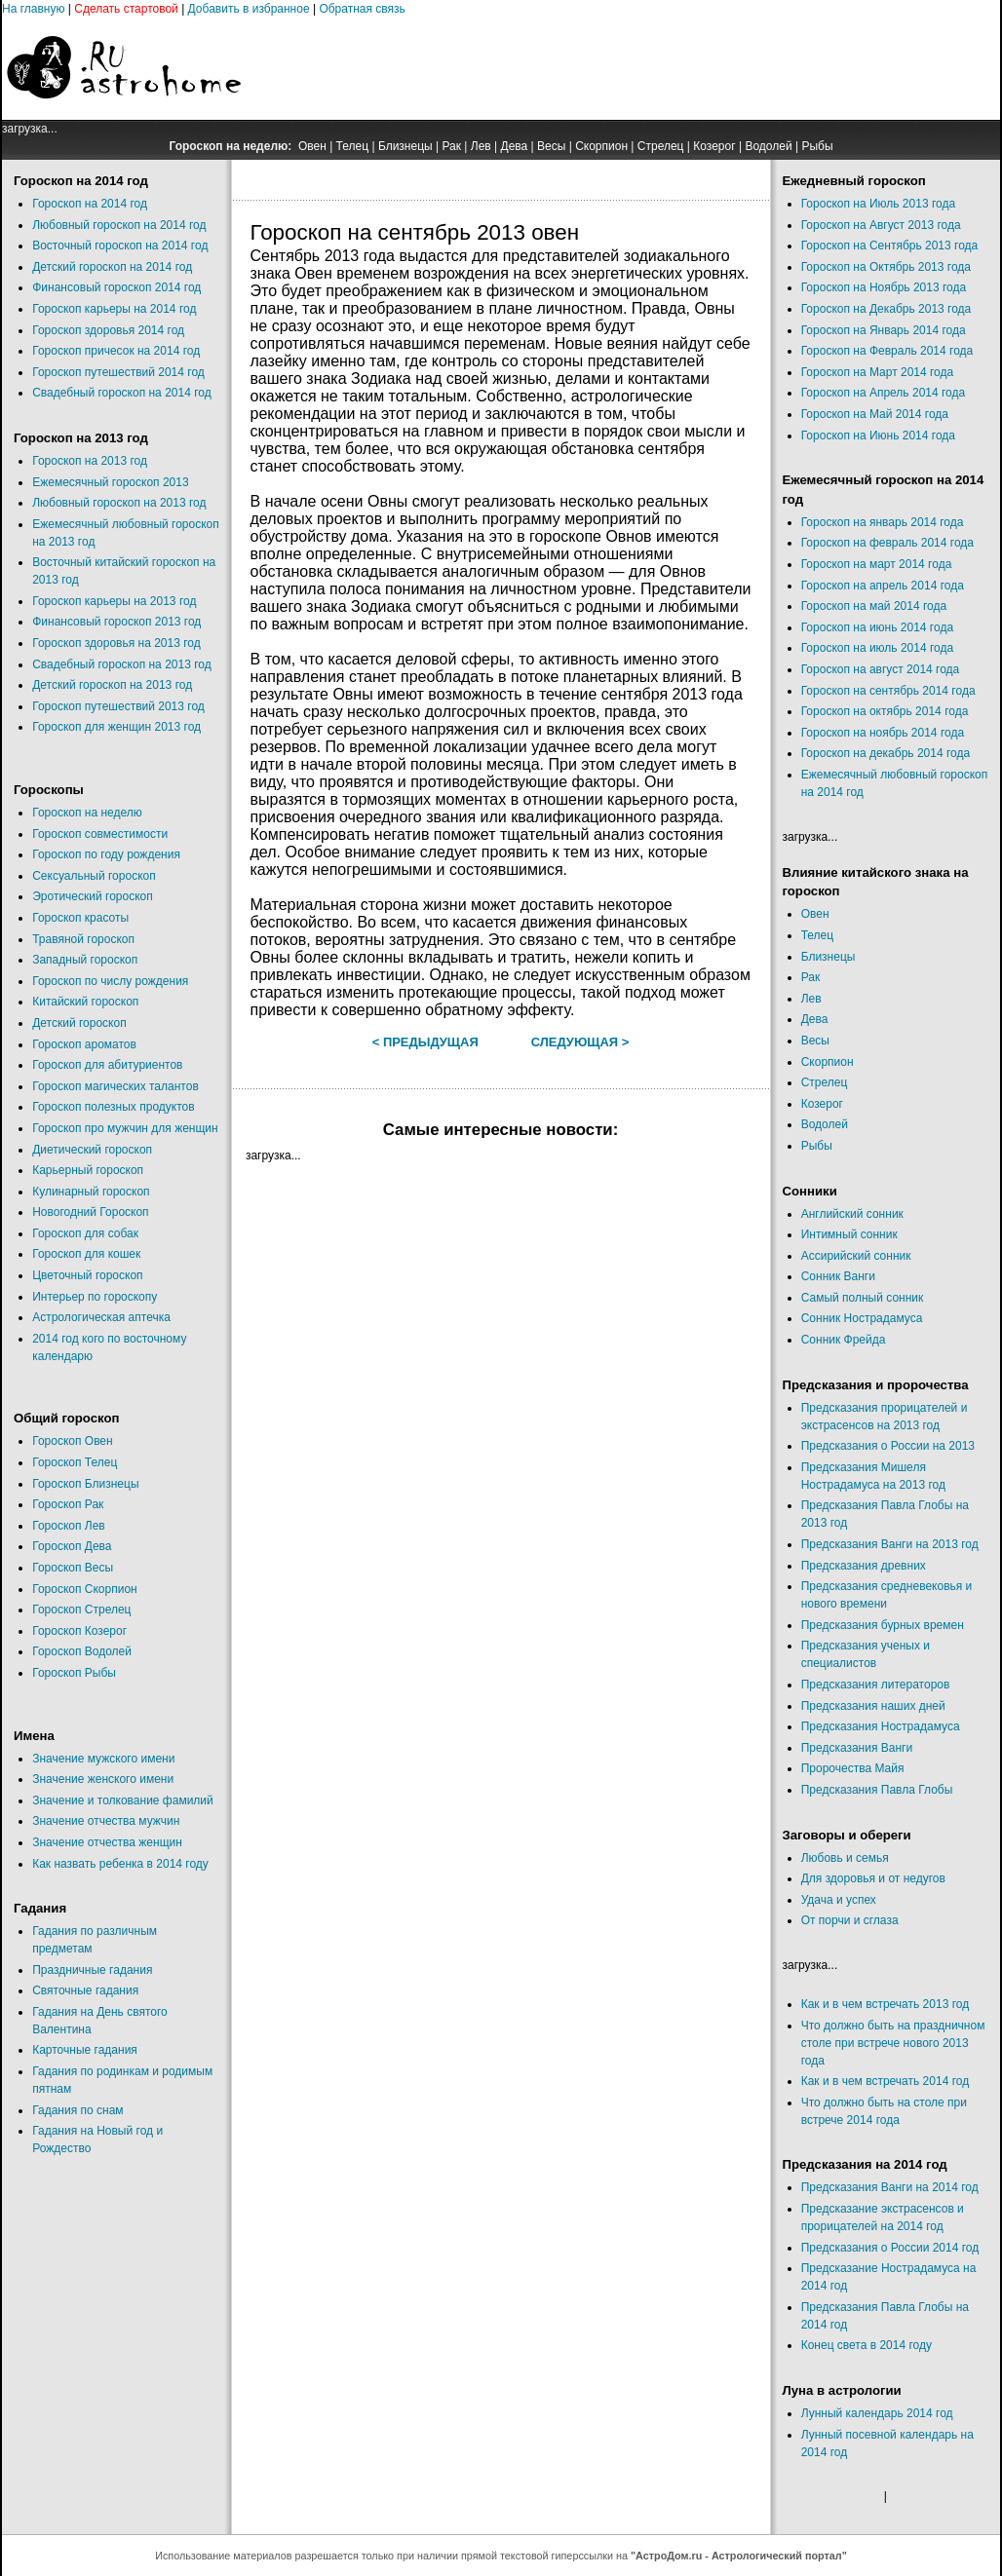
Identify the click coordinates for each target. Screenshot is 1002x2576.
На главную (33, 9)
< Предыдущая (425, 1042)
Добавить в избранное (249, 9)
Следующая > (580, 1042)
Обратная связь (362, 9)
